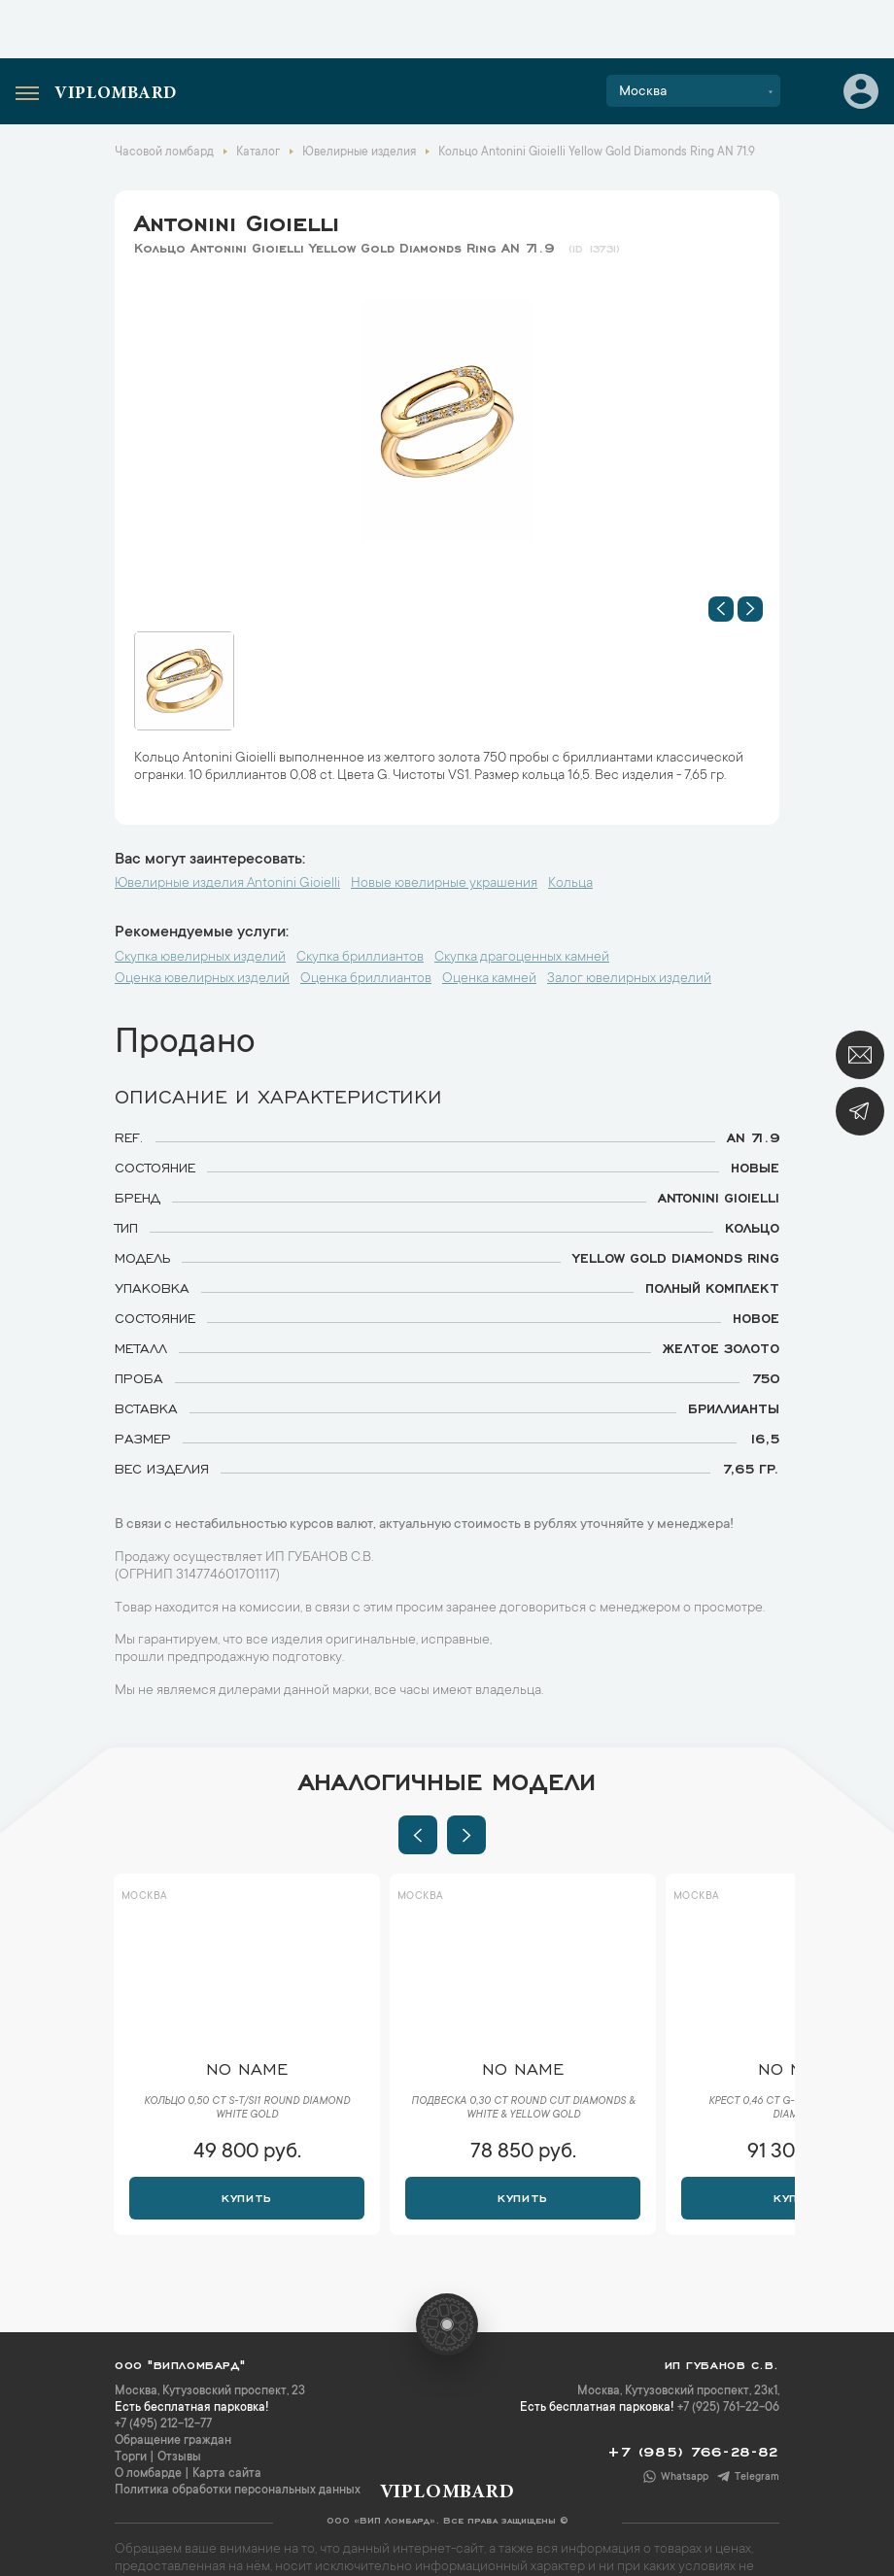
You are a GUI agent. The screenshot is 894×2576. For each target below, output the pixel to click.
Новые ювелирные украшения (444, 884)
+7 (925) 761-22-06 (728, 2408)
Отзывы (179, 2457)
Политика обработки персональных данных (238, 2490)
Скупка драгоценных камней (521, 958)
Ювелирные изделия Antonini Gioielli (227, 884)
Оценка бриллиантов (365, 979)
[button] (721, 609)
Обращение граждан (173, 2441)
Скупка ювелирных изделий (200, 958)
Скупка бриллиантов (360, 958)
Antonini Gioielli (236, 219)
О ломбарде (148, 2474)
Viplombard (115, 94)
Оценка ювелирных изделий (202, 979)
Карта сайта (226, 2474)
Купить (246, 2196)
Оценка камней (489, 979)
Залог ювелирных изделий (629, 979)
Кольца (570, 884)
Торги (131, 2457)
